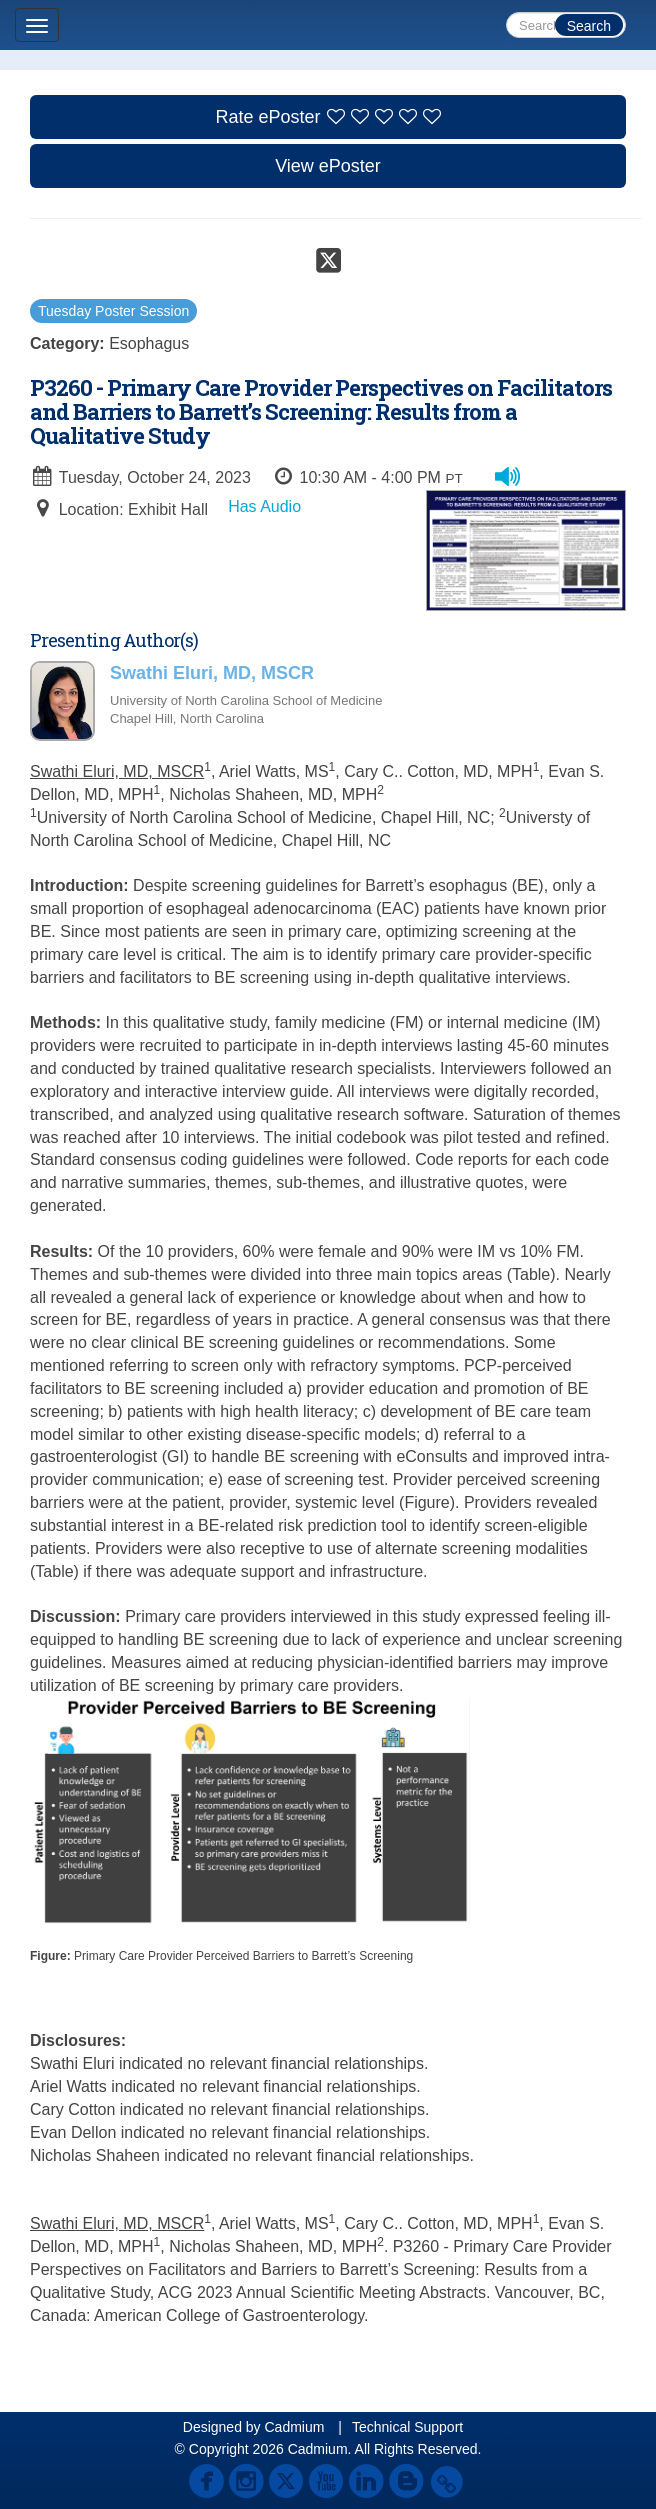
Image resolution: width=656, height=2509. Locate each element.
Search (589, 26)
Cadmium (294, 2427)
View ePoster (328, 166)
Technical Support (407, 2427)
